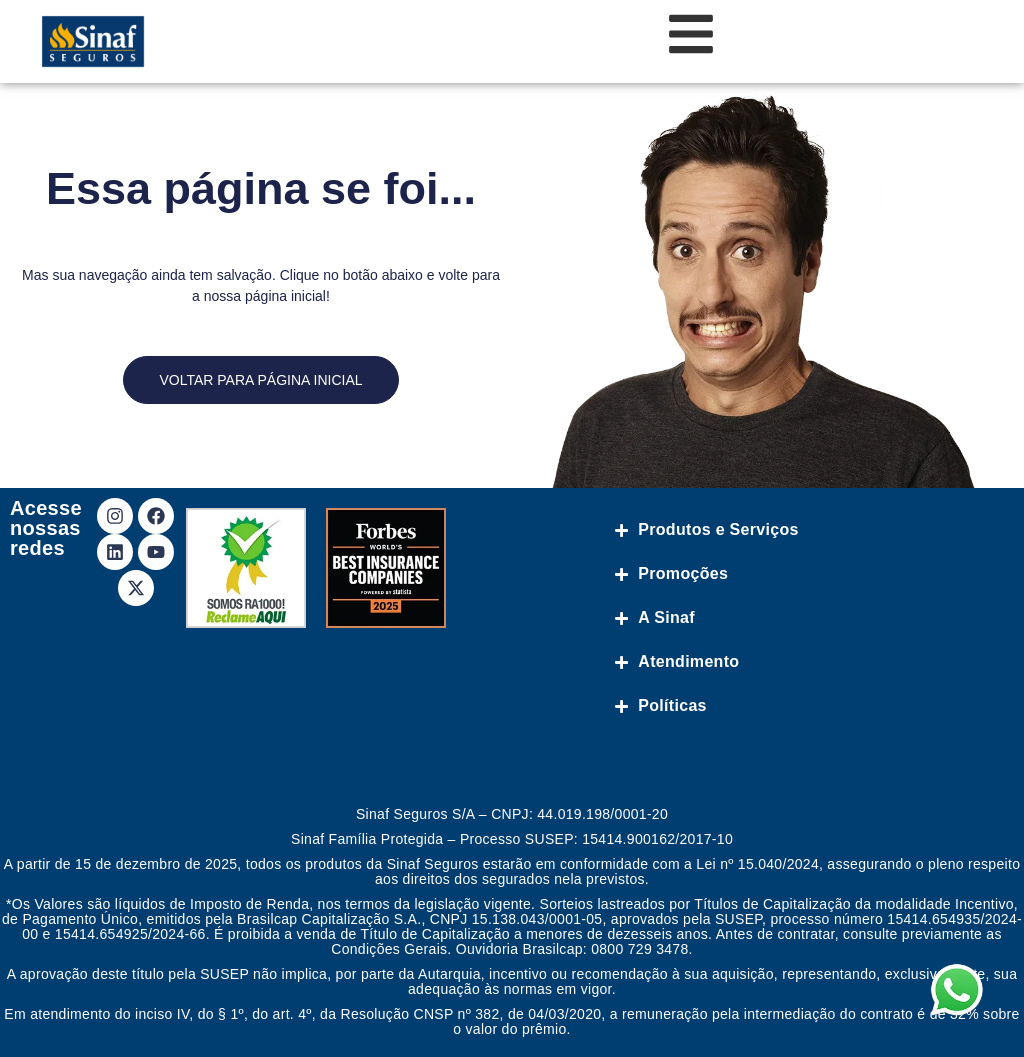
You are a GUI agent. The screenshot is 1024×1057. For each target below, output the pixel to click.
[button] (976, 1009)
